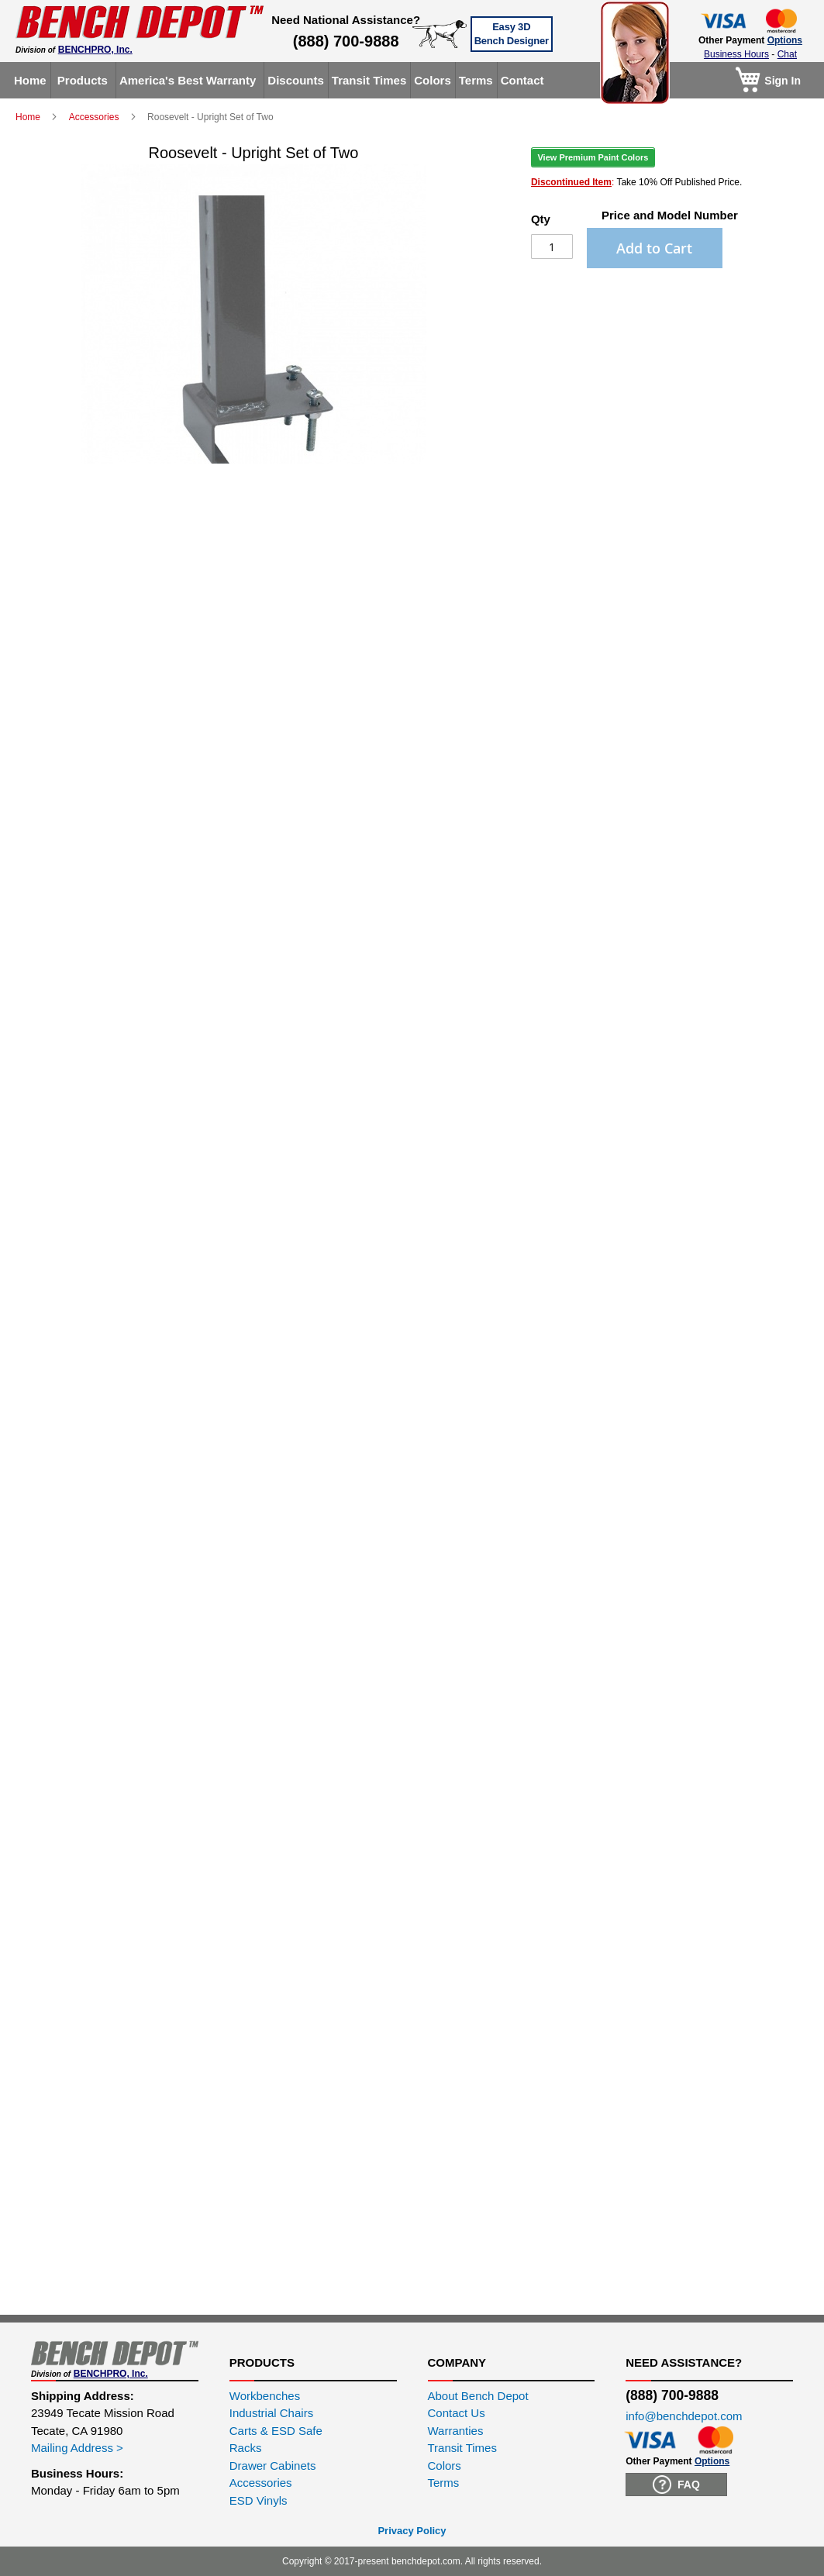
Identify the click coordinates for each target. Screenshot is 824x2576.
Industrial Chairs (271, 2412)
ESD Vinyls (258, 2500)
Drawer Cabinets (272, 2465)
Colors (444, 2465)
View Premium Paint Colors (592, 157)
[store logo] (140, 22)
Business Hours (736, 54)
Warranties (456, 2430)
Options (784, 40)
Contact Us (456, 2412)
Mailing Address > (77, 2447)
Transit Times (462, 2447)
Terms (444, 2482)
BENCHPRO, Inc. (95, 49)
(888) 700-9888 (346, 41)
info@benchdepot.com (684, 2416)
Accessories (95, 117)
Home (29, 117)
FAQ (676, 2484)
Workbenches (264, 2395)
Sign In (782, 80)
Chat (787, 54)
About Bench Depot (478, 2395)
